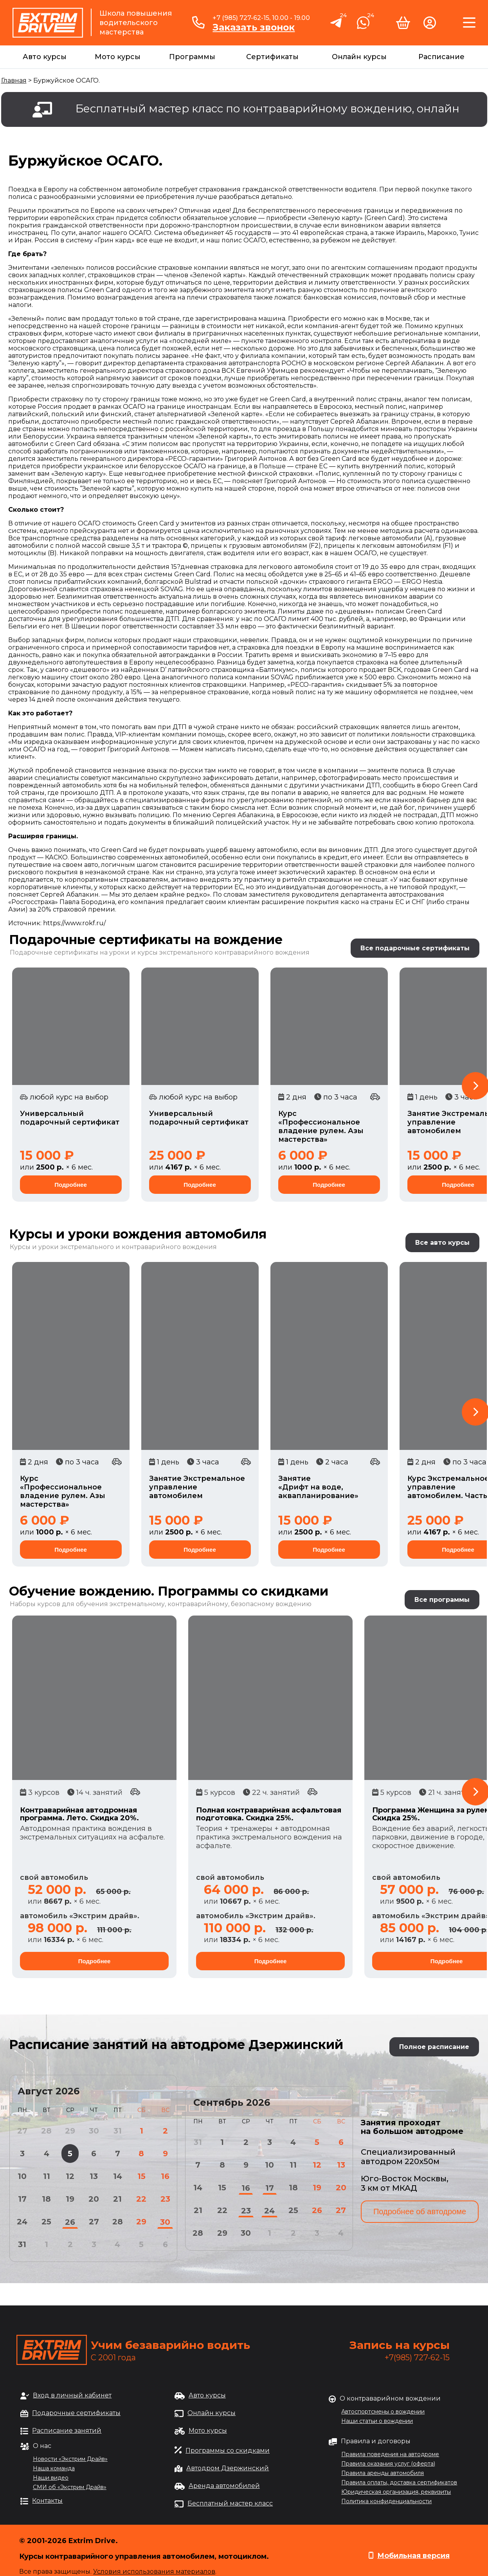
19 (70, 2199)
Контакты (47, 2500)
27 (94, 2221)
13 (94, 2176)
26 (70, 2222)
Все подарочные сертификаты (415, 948)
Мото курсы (117, 56)
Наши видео (50, 2477)
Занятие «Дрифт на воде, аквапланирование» (318, 1487)
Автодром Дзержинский (227, 2468)
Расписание (441, 56)
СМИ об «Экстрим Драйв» (69, 2487)
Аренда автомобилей (224, 2485)
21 (117, 2199)
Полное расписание (434, 2047)
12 (70, 2176)
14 (117, 2176)
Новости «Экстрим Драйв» (70, 2458)
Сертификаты (272, 56)
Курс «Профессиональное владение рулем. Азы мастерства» (321, 1126)
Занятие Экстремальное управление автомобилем (197, 1487)
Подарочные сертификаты (76, 2413)
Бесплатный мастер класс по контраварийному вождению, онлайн (267, 108)
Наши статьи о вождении (377, 2420)
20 (93, 2199)
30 (165, 2222)
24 (22, 2221)
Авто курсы (45, 56)
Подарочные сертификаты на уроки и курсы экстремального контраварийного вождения (160, 952)
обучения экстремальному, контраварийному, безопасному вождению (194, 1604)
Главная (14, 80)
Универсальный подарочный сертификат (69, 1117)
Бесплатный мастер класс (230, 2503)
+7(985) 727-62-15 (417, 2357)
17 (22, 2199)
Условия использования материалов (154, 2571)
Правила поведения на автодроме (390, 2454)
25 (46, 2221)
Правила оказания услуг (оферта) (388, 2463)
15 (141, 2176)
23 (165, 2199)
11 (46, 2176)
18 (46, 2199)
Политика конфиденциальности (386, 2501)
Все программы (442, 1599)
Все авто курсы (442, 1242)
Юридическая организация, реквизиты (396, 2491)
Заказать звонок (253, 27)
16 (165, 2176)
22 (141, 2199)
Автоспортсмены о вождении (383, 2411)
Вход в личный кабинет (72, 2395)
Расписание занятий (66, 2430)
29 (141, 2221)
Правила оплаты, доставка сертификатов (399, 2482)
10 (22, 2176)
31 (22, 2244)
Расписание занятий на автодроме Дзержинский (176, 2044)
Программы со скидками (227, 2450)
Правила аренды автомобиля (382, 2473)
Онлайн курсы (359, 56)
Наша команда (54, 2468)
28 (117, 2221)
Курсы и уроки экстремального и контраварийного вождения (113, 1247)
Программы (192, 56)
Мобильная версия (413, 2555)
